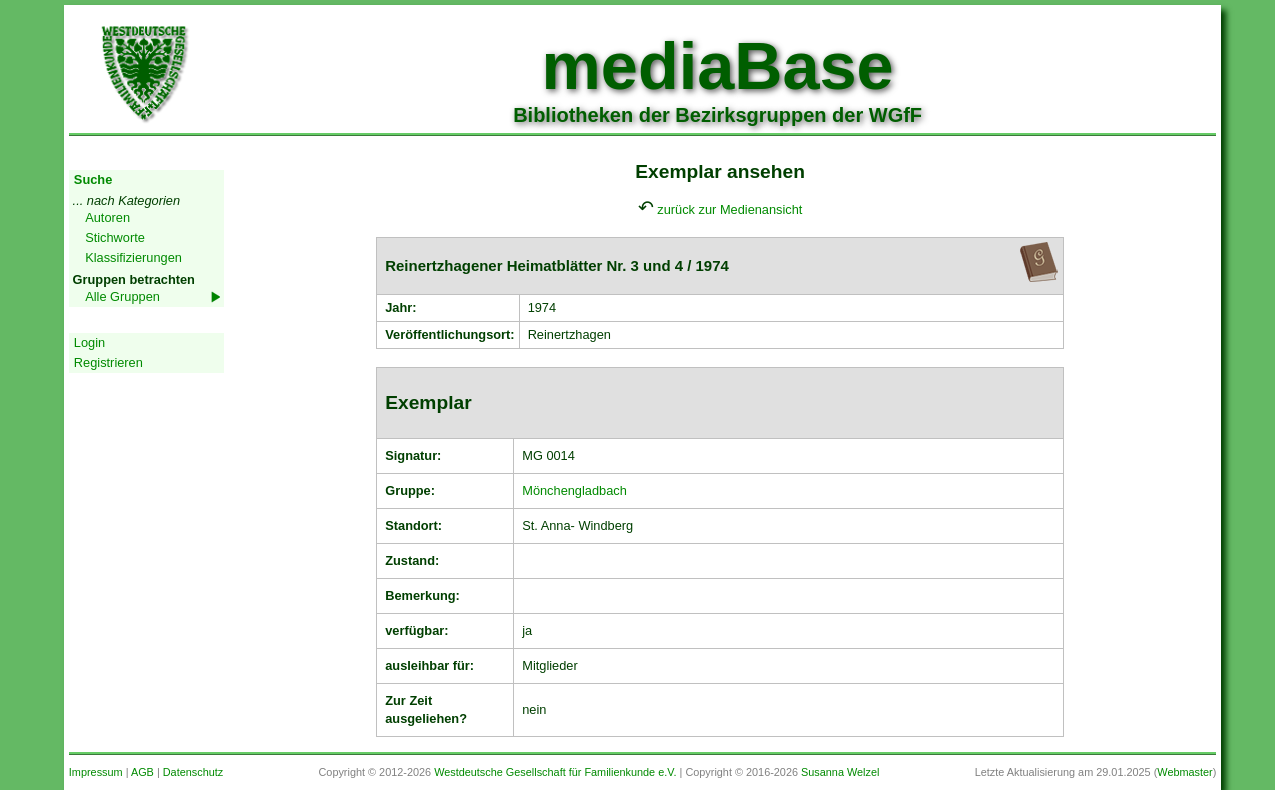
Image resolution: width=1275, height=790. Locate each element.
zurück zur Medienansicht (729, 209)
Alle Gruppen (122, 296)
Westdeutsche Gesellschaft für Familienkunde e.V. (555, 772)
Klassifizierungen (133, 257)
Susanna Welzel (840, 772)
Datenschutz (193, 772)
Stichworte (115, 237)
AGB (142, 772)
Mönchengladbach (574, 490)
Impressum (96, 772)
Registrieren (108, 362)
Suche (93, 179)
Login (89, 342)
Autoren (107, 217)
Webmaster (1184, 772)
